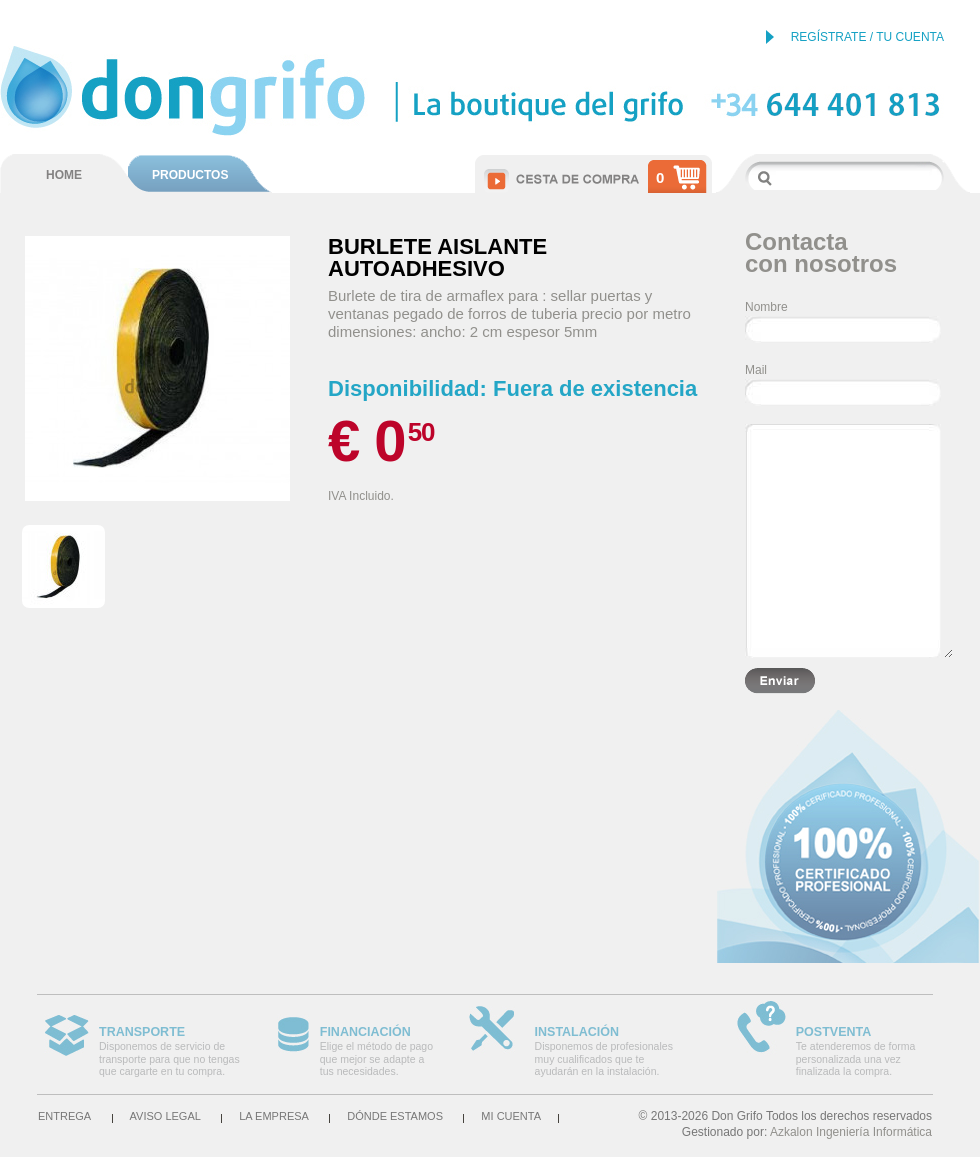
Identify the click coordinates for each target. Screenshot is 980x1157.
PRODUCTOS (190, 175)
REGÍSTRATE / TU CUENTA (867, 37)
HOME (64, 175)
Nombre (766, 307)
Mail (756, 370)
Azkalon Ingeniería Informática (851, 1132)
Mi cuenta (511, 1116)
